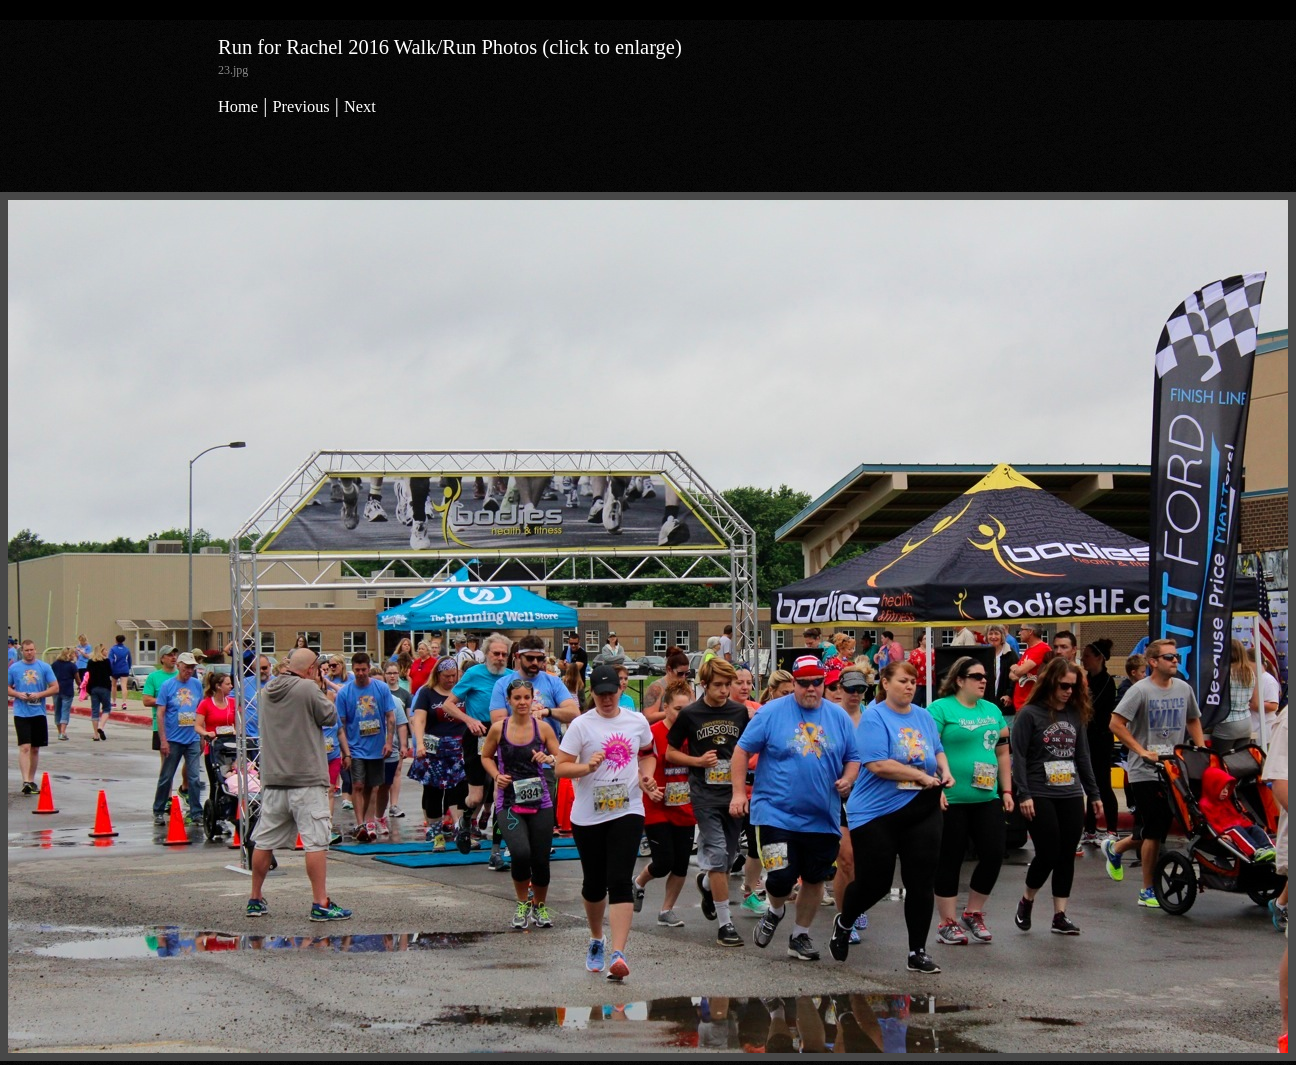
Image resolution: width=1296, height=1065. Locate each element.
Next (360, 106)
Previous (300, 106)
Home (238, 106)
